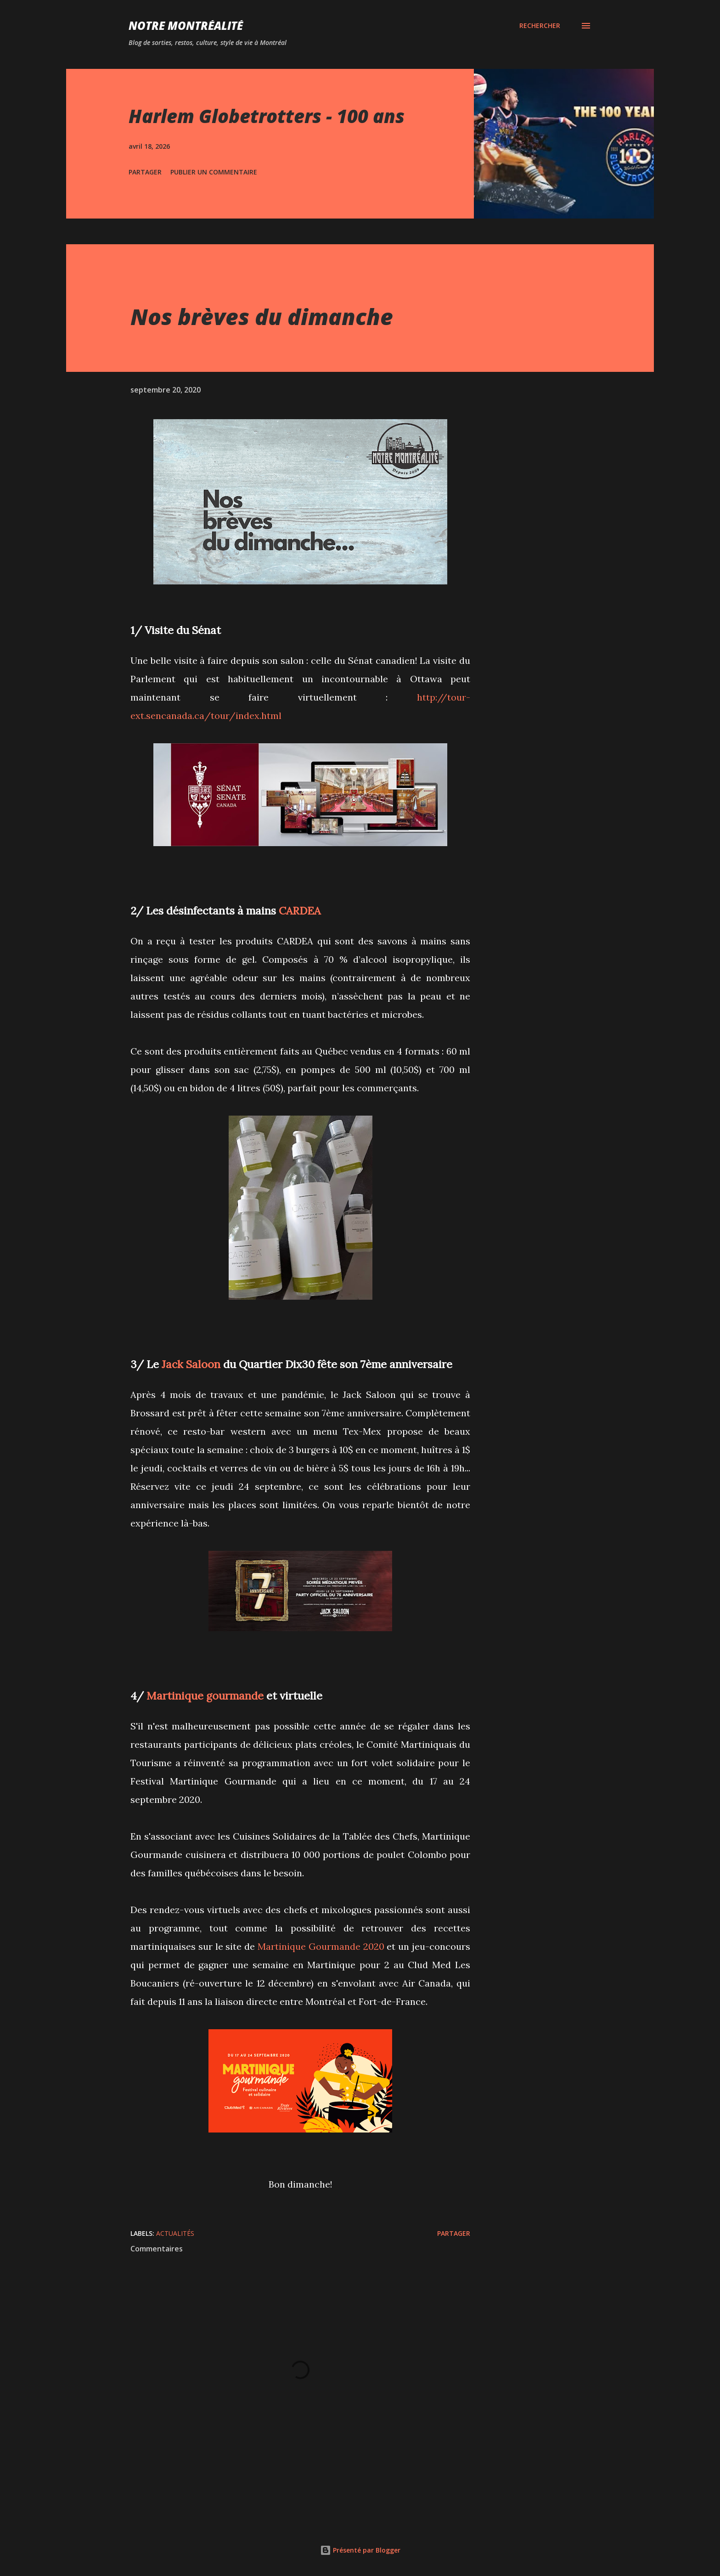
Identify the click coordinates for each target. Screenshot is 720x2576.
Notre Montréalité (186, 25)
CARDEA (300, 910)
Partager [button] (145, 172)
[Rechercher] (539, 25)
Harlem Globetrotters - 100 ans (267, 116)
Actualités (175, 2233)
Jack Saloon (191, 1364)
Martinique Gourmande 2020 (321, 1946)
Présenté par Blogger (360, 2550)
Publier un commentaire (213, 172)
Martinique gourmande (205, 1695)
